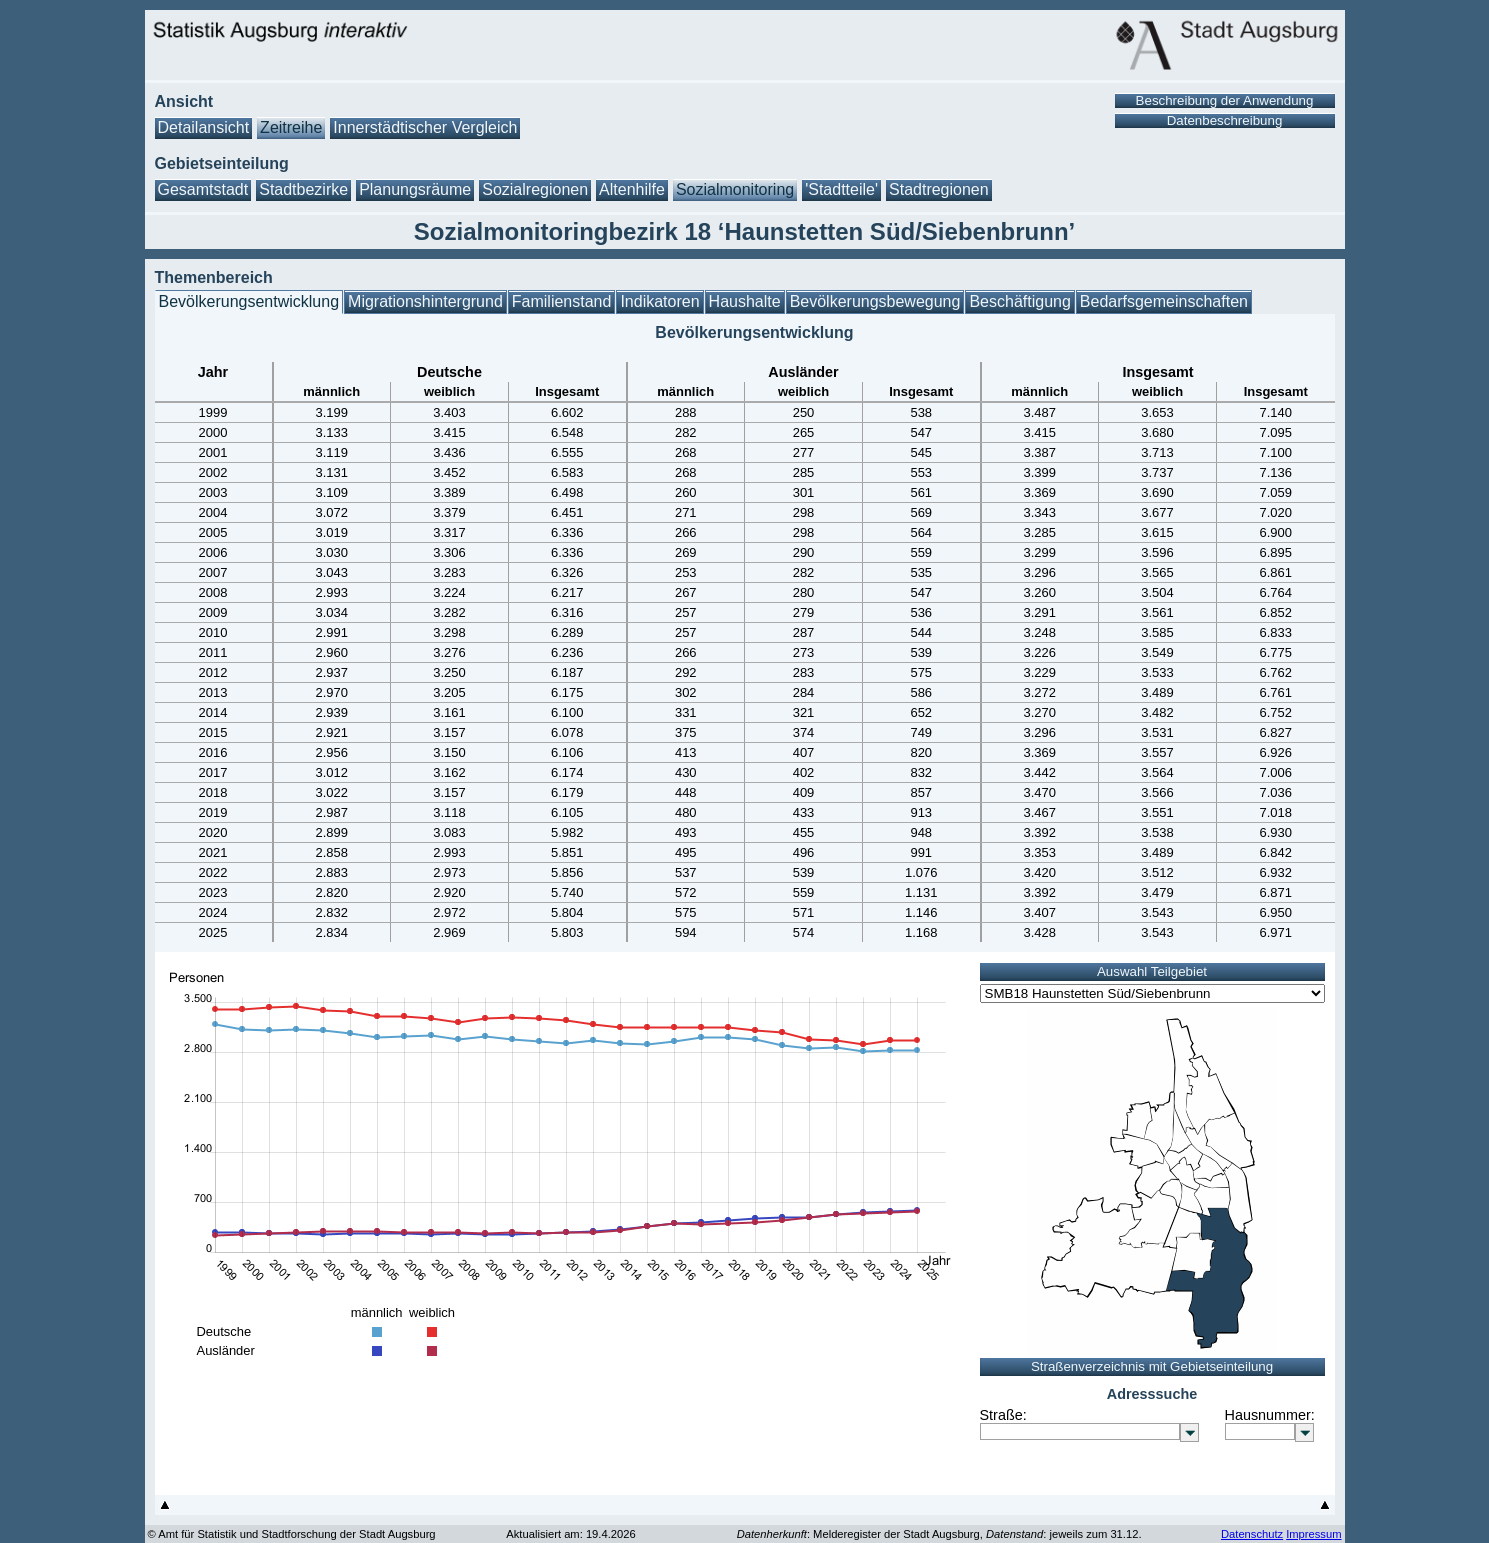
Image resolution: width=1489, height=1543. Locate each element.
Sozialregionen (535, 189)
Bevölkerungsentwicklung (249, 301)
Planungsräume (415, 189)
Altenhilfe (632, 189)
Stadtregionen (939, 189)
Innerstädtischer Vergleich (425, 127)
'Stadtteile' (841, 189)
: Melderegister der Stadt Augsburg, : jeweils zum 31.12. (939, 1534)
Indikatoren (659, 301)
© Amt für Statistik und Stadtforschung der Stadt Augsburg (292, 1534)
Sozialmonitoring (735, 189)
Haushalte (745, 301)
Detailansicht (204, 127)
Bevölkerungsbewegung (875, 301)
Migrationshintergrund (425, 301)
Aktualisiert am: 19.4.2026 (570, 1534)
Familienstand (562, 301)
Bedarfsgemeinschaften (1164, 301)
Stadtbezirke (303, 189)
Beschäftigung (1019, 301)
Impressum (1313, 1534)
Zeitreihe (291, 127)
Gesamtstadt (203, 189)
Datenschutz (1252, 1534)
